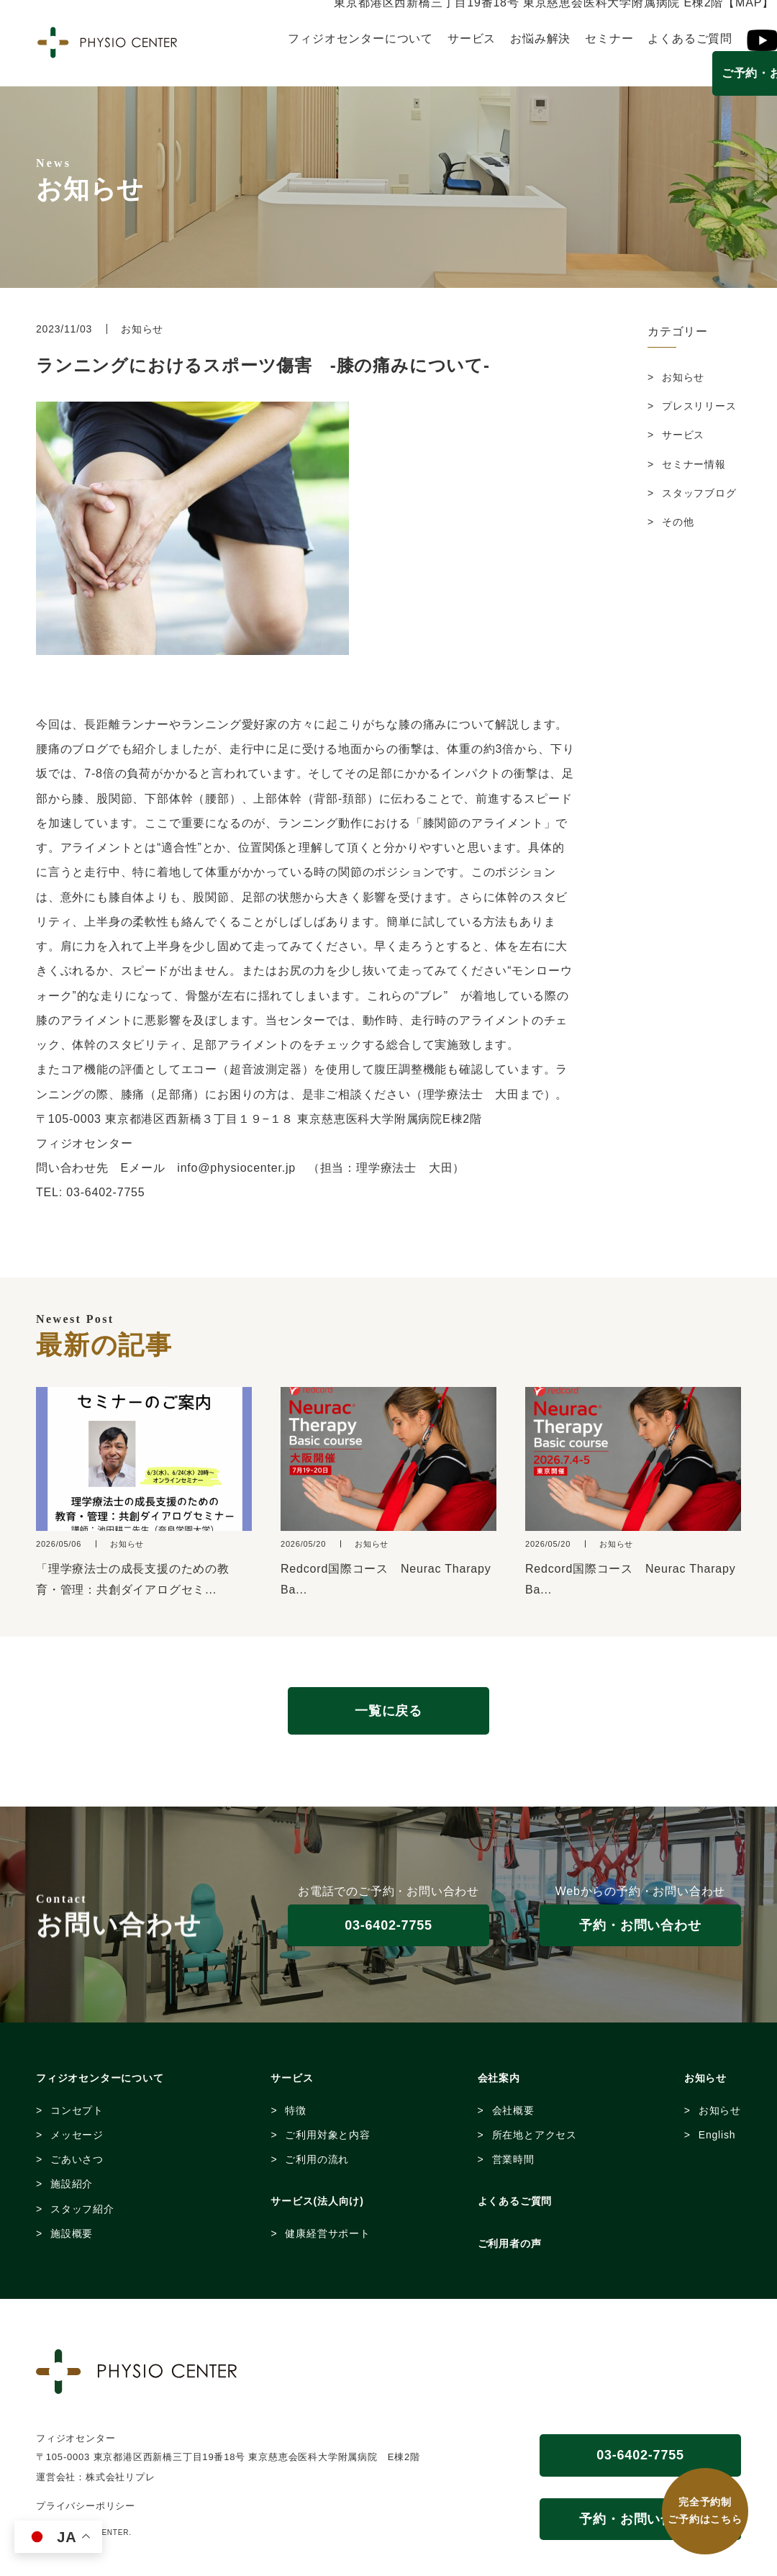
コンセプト (77, 2110)
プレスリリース (699, 406)
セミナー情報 (694, 464)
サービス (471, 38)
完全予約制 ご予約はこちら (705, 2511)
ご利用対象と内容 (327, 2135)
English (717, 2135)
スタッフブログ (699, 493)
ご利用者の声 (510, 2243)
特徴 (295, 2110)
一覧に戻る (388, 1711)
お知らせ (683, 377)
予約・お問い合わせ (640, 1925)
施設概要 (71, 2233)
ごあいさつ (77, 2159)
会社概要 (513, 2110)
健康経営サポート (327, 2233)
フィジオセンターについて (360, 38)
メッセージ (77, 2135)
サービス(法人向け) (317, 2201)
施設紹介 (71, 2183)
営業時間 (513, 2159)
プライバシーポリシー (85, 2505)
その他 (678, 522)
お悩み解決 (540, 38)
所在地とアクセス (534, 2135)
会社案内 (499, 2078)
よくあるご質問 (690, 38)
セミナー (609, 38)
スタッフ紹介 (82, 2209)
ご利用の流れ (317, 2159)
